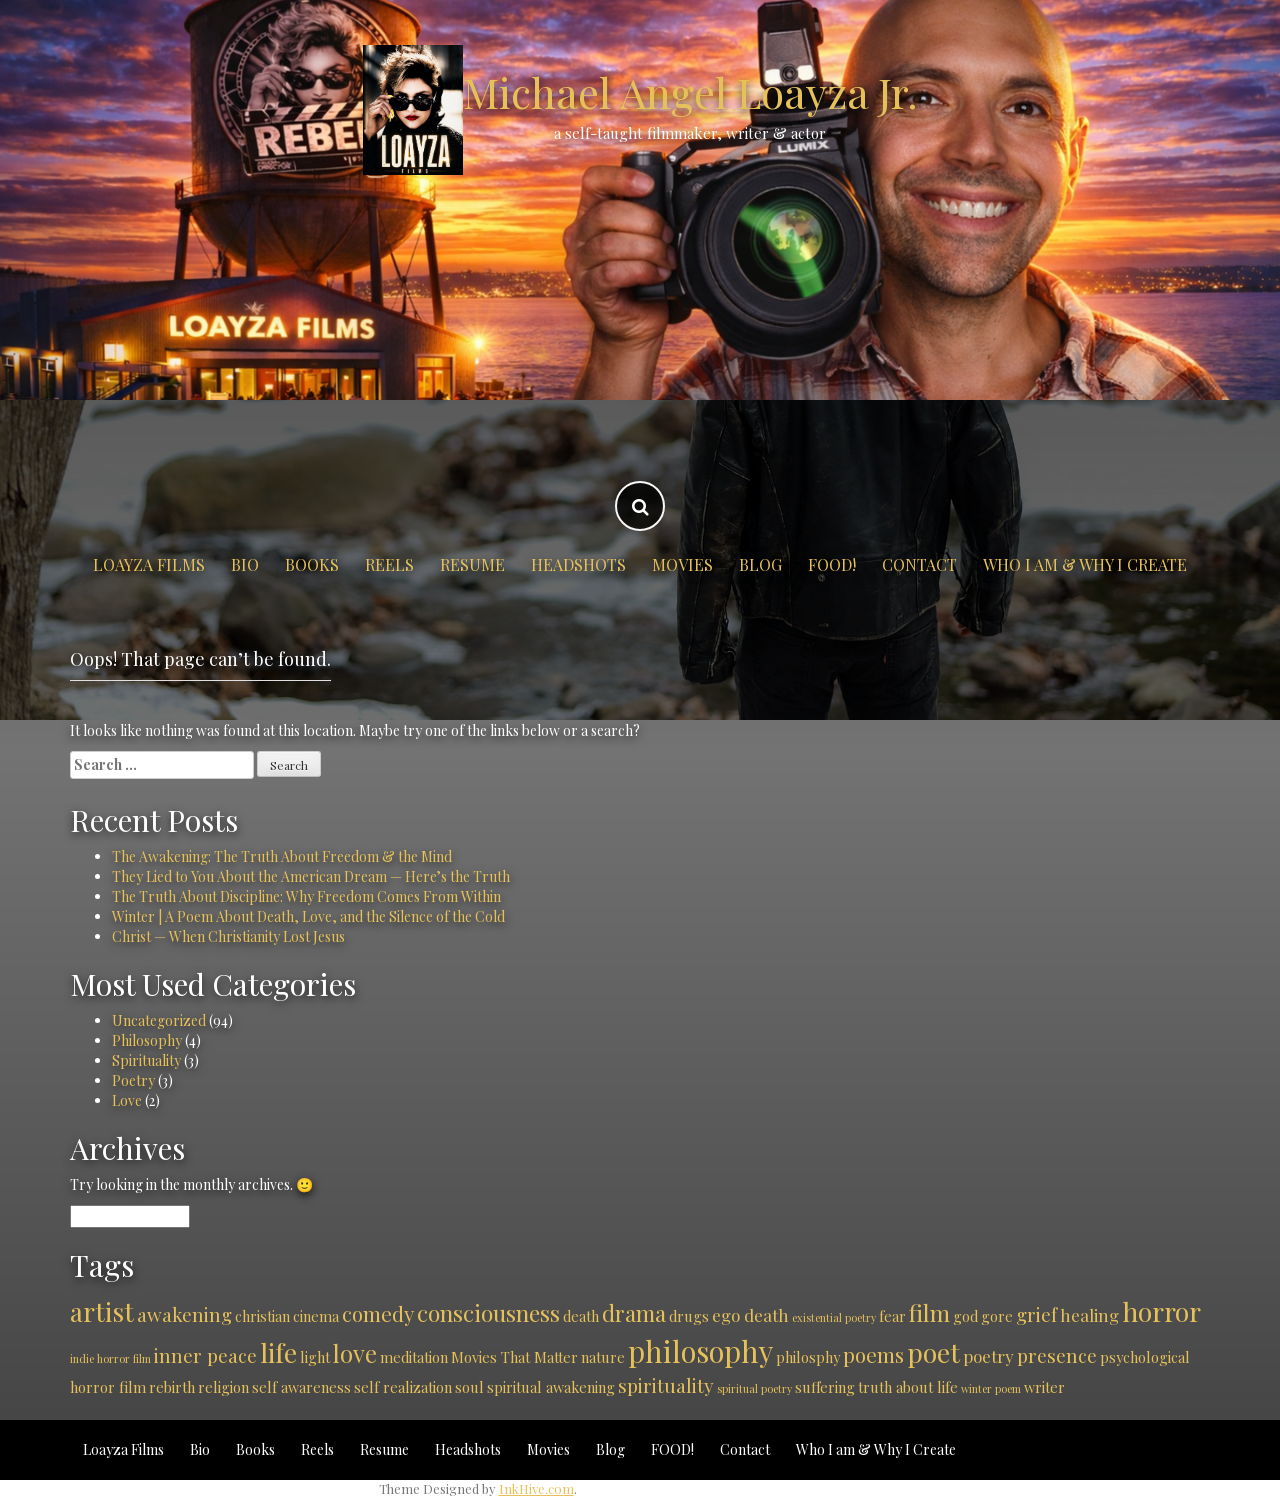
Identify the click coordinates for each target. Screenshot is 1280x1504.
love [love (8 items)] (355, 1353)
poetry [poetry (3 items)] (988, 1356)
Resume (472, 564)
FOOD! (832, 564)
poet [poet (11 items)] (933, 1352)
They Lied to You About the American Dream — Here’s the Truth (311, 876)
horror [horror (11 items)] (1161, 1311)
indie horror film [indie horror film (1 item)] (110, 1358)
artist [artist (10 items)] (102, 1311)
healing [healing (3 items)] (1089, 1315)
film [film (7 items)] (929, 1312)
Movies (682, 564)
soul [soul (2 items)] (469, 1387)
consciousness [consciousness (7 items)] (488, 1312)
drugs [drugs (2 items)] (689, 1316)
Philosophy (147, 1040)
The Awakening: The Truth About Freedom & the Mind (282, 856)
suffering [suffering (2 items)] (825, 1387)
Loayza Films (149, 564)
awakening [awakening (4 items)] (184, 1314)
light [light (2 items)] (315, 1357)
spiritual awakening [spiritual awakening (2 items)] (551, 1387)
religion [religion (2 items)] (223, 1387)
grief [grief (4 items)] (1036, 1314)
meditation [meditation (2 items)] (414, 1357)
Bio (245, 564)
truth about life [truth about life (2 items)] (908, 1387)
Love (127, 1100)
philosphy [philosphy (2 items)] (808, 1357)
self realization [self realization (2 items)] (403, 1387)
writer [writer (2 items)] (1044, 1387)
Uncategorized (159, 1020)
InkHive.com (536, 1488)
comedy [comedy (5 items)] (378, 1313)
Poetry (133, 1080)
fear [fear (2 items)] (892, 1316)
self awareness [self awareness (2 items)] (301, 1387)
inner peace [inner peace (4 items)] (205, 1355)
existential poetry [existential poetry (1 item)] (834, 1317)
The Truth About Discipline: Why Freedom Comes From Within (306, 896)
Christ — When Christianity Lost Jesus (228, 936)
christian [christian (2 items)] (262, 1316)
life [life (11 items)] (278, 1352)
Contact (919, 564)
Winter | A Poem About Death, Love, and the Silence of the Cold (308, 916)
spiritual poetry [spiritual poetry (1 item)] (754, 1388)
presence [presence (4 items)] (1057, 1355)
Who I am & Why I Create (1085, 564)
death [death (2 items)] (581, 1316)
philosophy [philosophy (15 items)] (700, 1350)
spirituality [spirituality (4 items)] (666, 1385)
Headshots (578, 564)
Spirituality (146, 1060)
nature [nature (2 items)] (603, 1357)
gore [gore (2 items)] (997, 1316)
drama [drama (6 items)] (634, 1313)
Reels (389, 564)
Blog (760, 564)
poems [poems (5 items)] (873, 1354)
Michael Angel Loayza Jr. (690, 92)
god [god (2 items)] (965, 1316)
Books (312, 564)
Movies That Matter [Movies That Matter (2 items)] (514, 1357)
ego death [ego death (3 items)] (750, 1315)
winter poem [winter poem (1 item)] (991, 1388)
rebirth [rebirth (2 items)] (172, 1387)
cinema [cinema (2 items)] (316, 1316)
